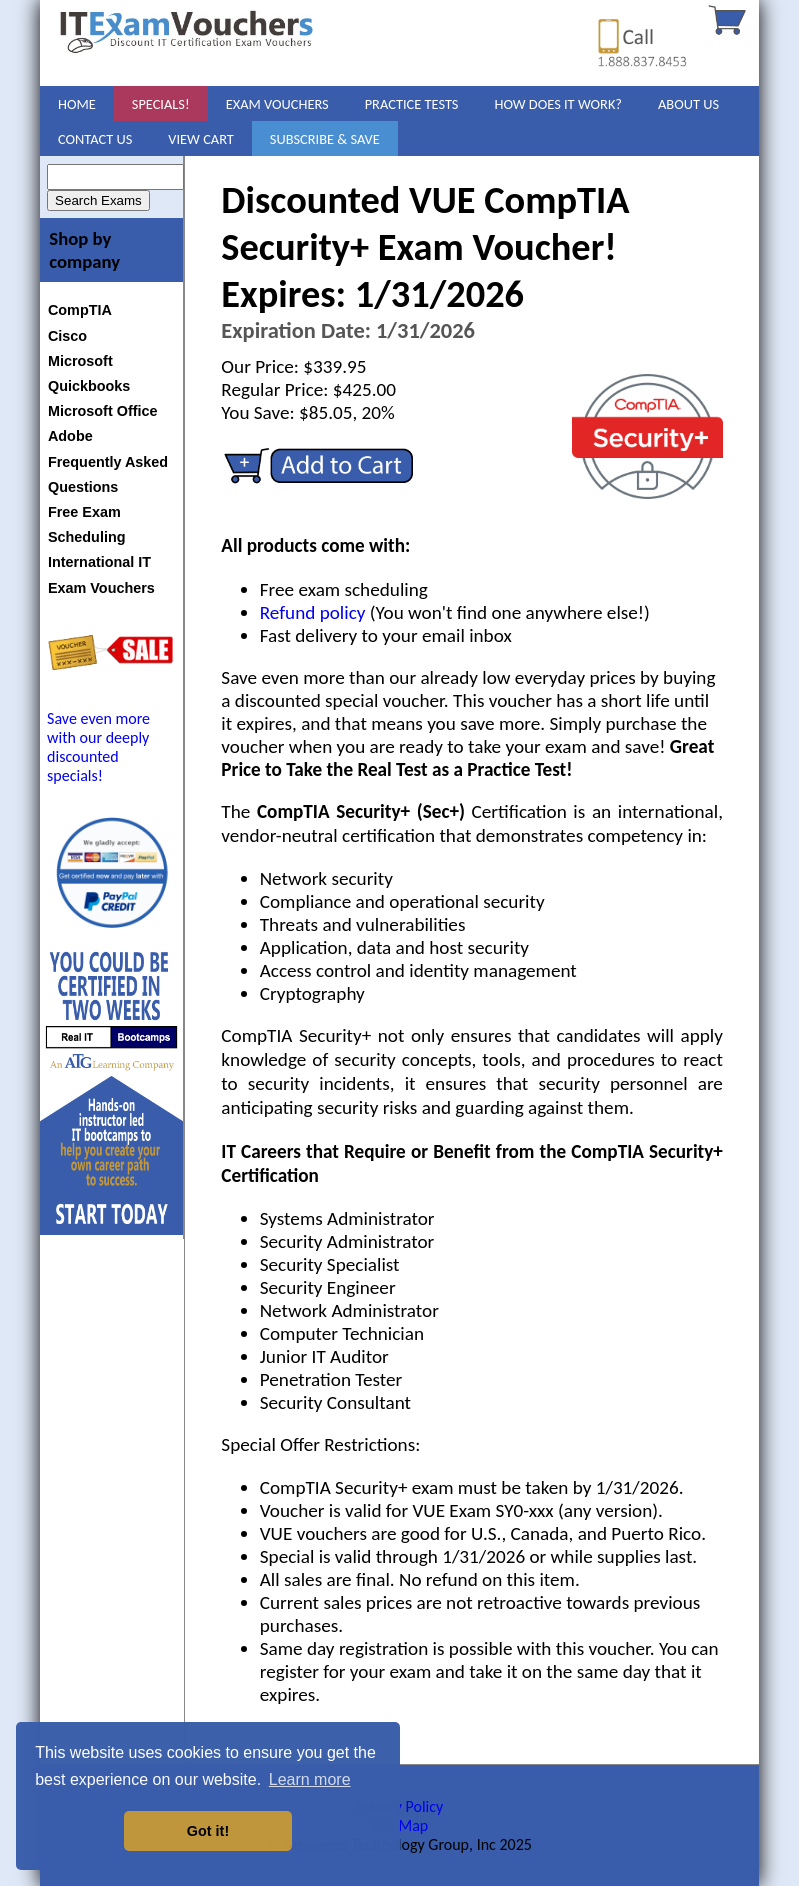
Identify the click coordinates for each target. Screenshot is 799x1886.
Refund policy (313, 612)
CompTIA (80, 310)
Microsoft (80, 361)
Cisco (67, 336)
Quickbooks (89, 386)
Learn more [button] (310, 1779)
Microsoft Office (103, 411)
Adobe (70, 436)
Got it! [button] (208, 1831)
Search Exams (98, 200)
